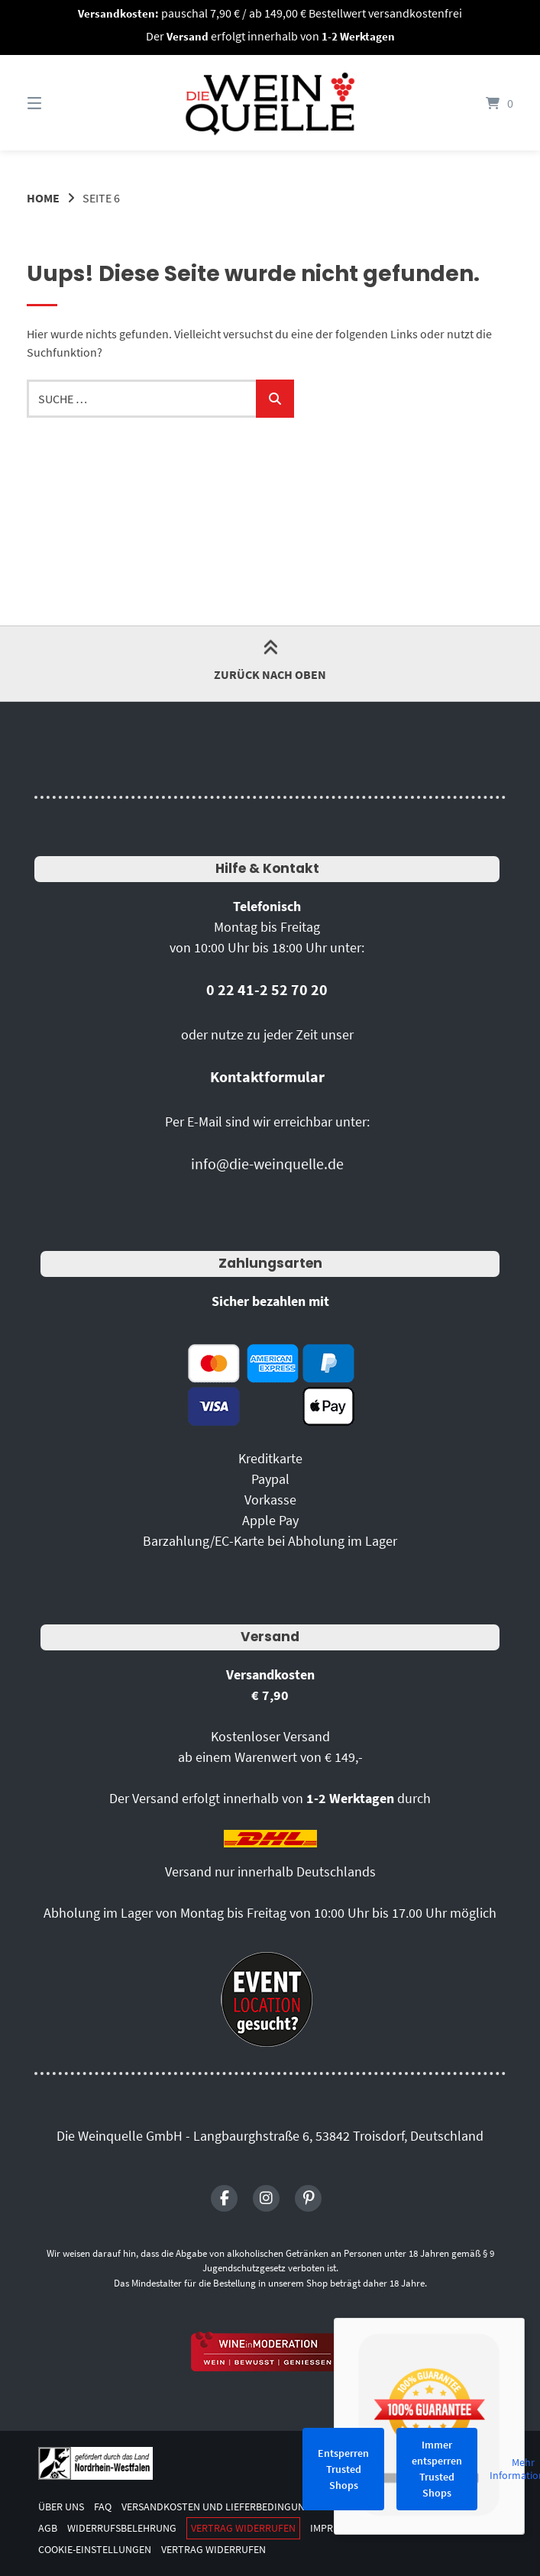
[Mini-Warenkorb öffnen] (479, 102)
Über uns (61, 2506)
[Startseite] (270, 102)
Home (43, 197)
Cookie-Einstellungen (94, 2549)
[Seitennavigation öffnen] (61, 102)
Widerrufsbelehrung (121, 2528)
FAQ (103, 2506)
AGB (47, 2528)
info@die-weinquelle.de (267, 1163)
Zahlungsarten (270, 1263)
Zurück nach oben (270, 663)
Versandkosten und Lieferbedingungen (222, 2506)
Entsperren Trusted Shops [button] (343, 2469)
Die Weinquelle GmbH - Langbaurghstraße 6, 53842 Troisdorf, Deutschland (270, 2136)
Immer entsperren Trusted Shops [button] (437, 2469)
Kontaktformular (267, 1076)
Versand (270, 1636)
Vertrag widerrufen (243, 2528)
